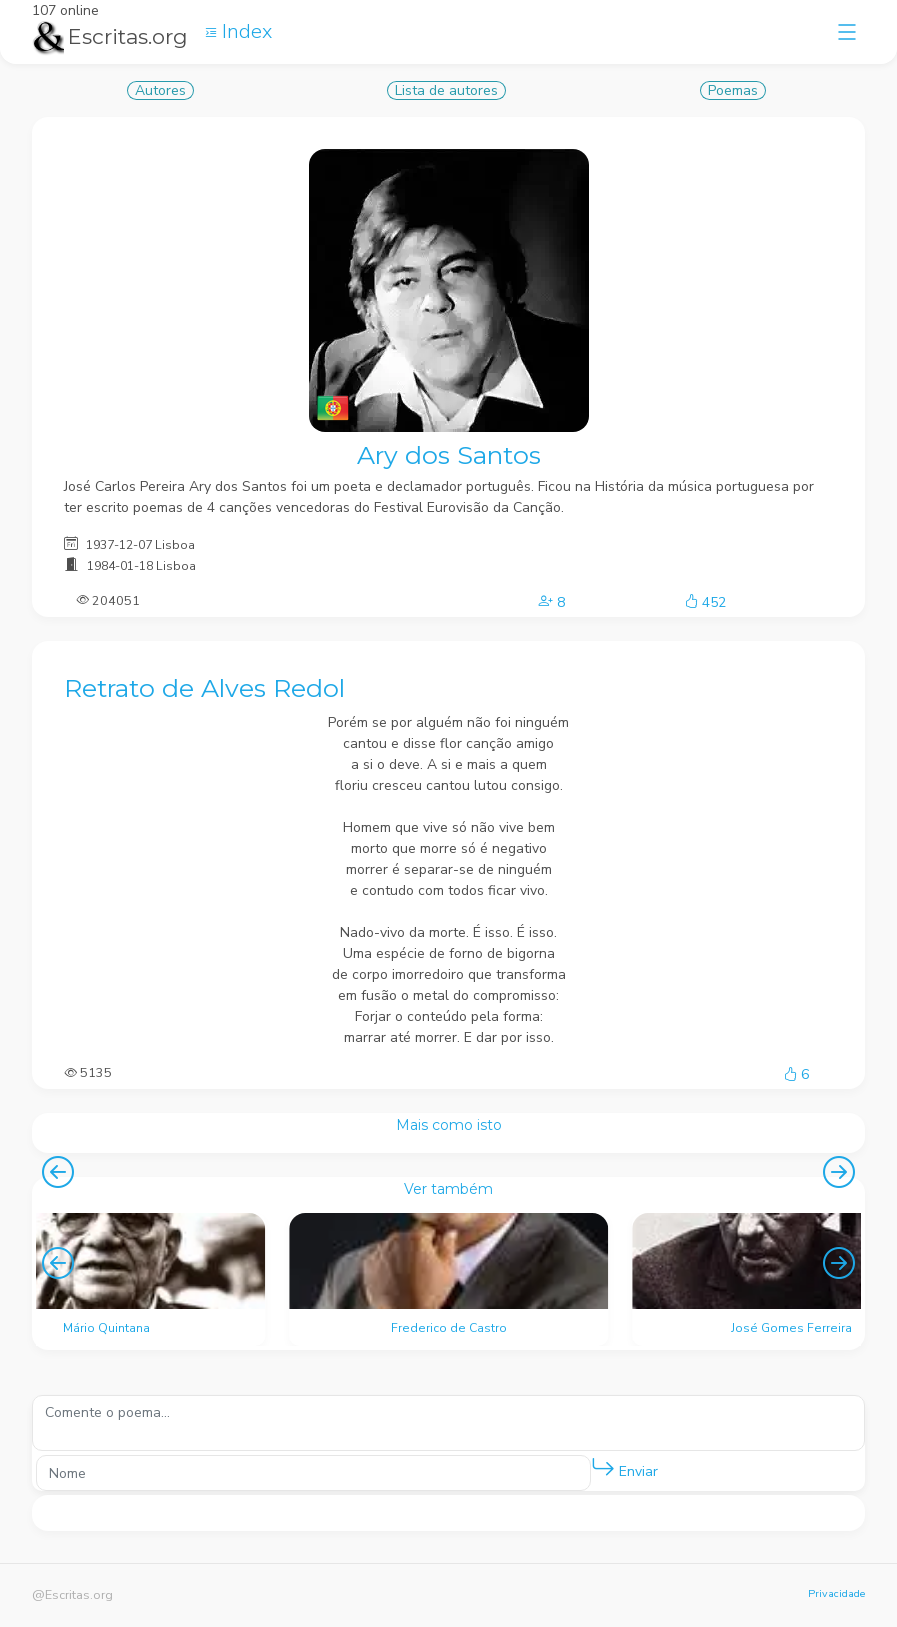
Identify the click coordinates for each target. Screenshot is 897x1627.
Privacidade (836, 1593)
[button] (603, 1468)
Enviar (624, 1467)
